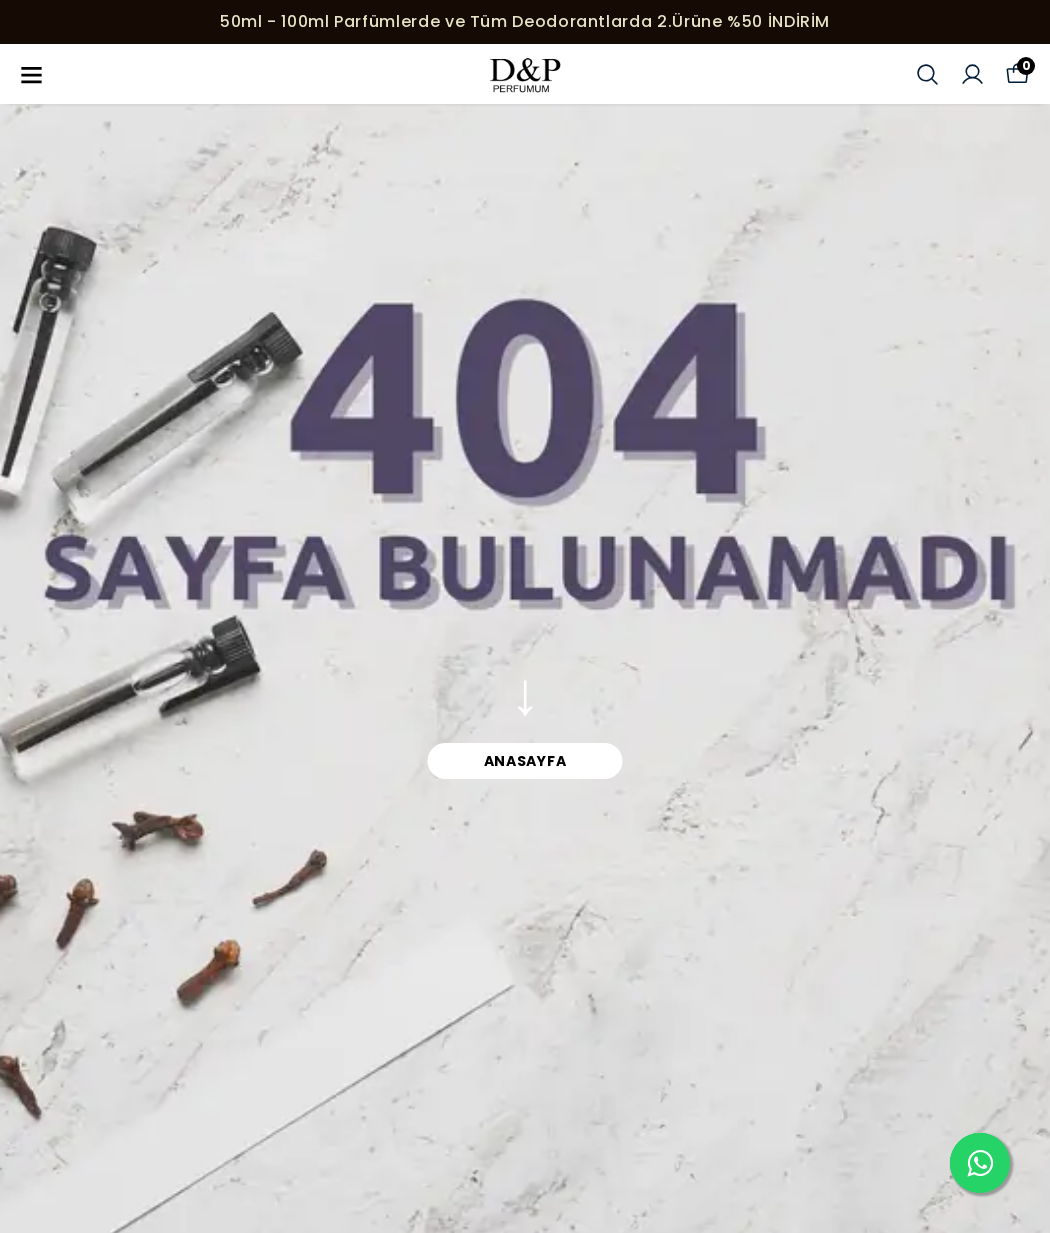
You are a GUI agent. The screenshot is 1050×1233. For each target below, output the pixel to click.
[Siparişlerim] (972, 74)
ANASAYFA (525, 761)
